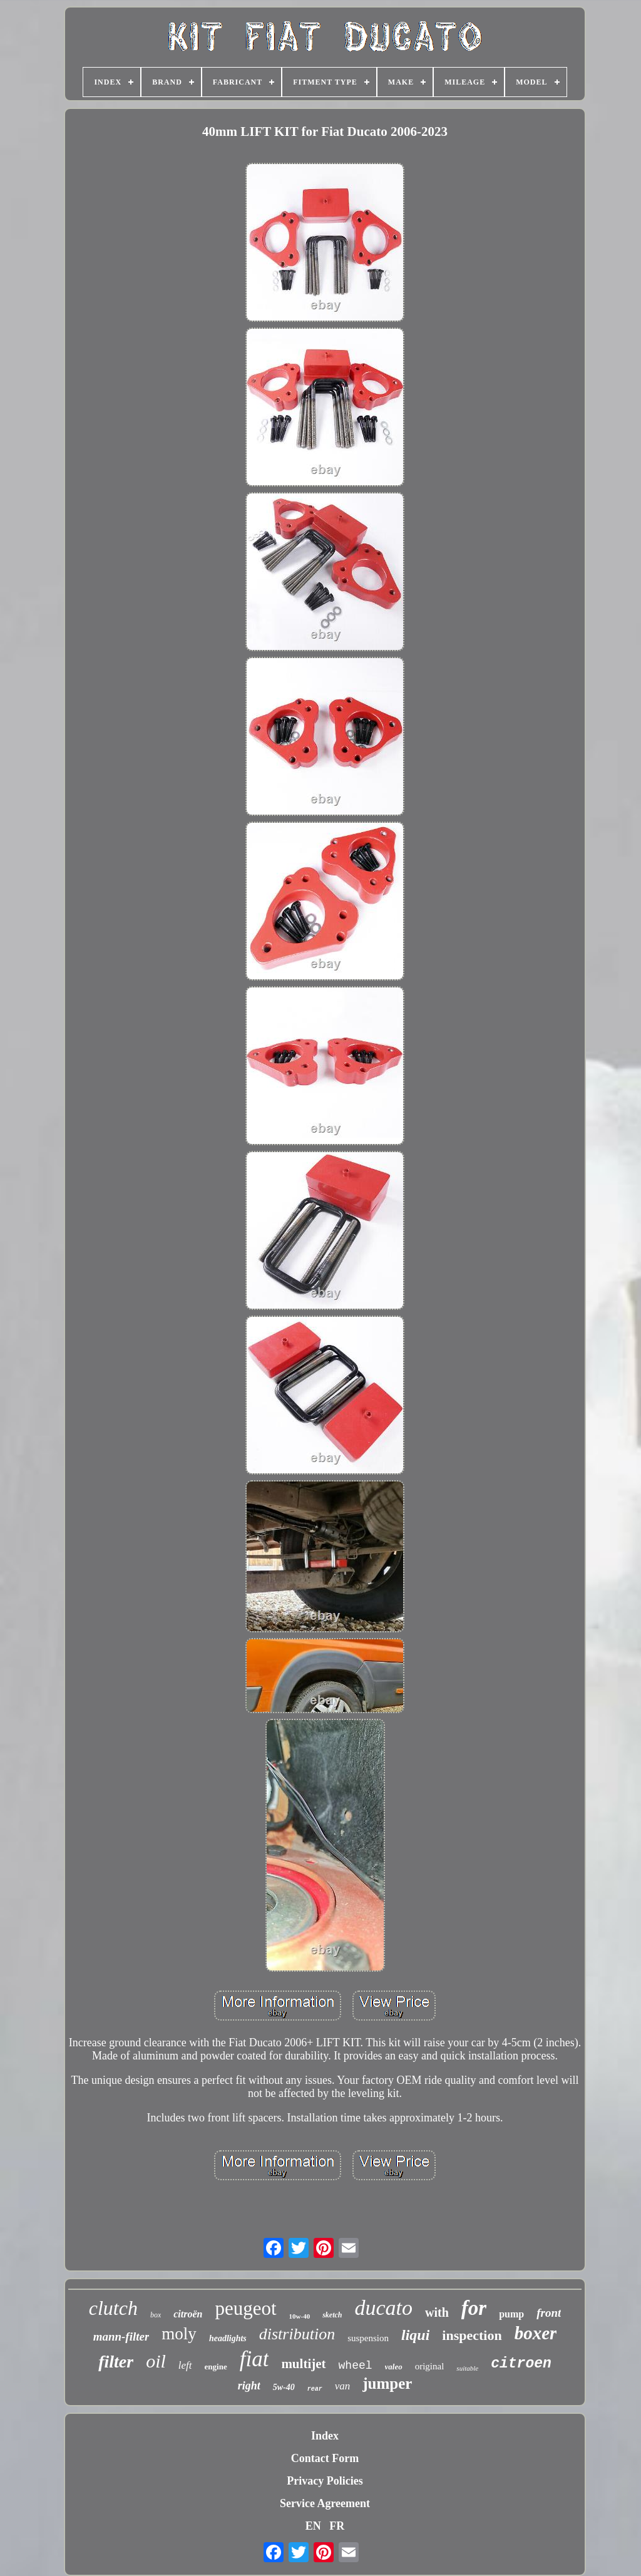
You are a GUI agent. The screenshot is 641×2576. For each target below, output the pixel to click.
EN (313, 2526)
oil (156, 2361)
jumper (387, 2383)
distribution (297, 2334)
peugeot (245, 2308)
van (343, 2386)
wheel (355, 2365)
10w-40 (299, 2316)
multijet (303, 2363)
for (473, 2308)
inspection (471, 2335)
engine (216, 2366)
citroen (521, 2364)
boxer (536, 2333)
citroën (187, 2314)
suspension (368, 2338)
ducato (384, 2307)
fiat (254, 2359)
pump (511, 2314)
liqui (415, 2335)
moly (179, 2333)
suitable (467, 2368)
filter (115, 2361)
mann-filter (121, 2336)
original (429, 2366)
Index (325, 2435)
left (185, 2365)
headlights (228, 2338)
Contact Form (325, 2458)
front (548, 2312)
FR (336, 2526)
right (249, 2385)
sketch (332, 2315)
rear (314, 2389)
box (155, 2315)
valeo (394, 2366)
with (437, 2312)
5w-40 (284, 2387)
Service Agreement (325, 2503)
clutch (113, 2308)
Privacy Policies (324, 2481)
